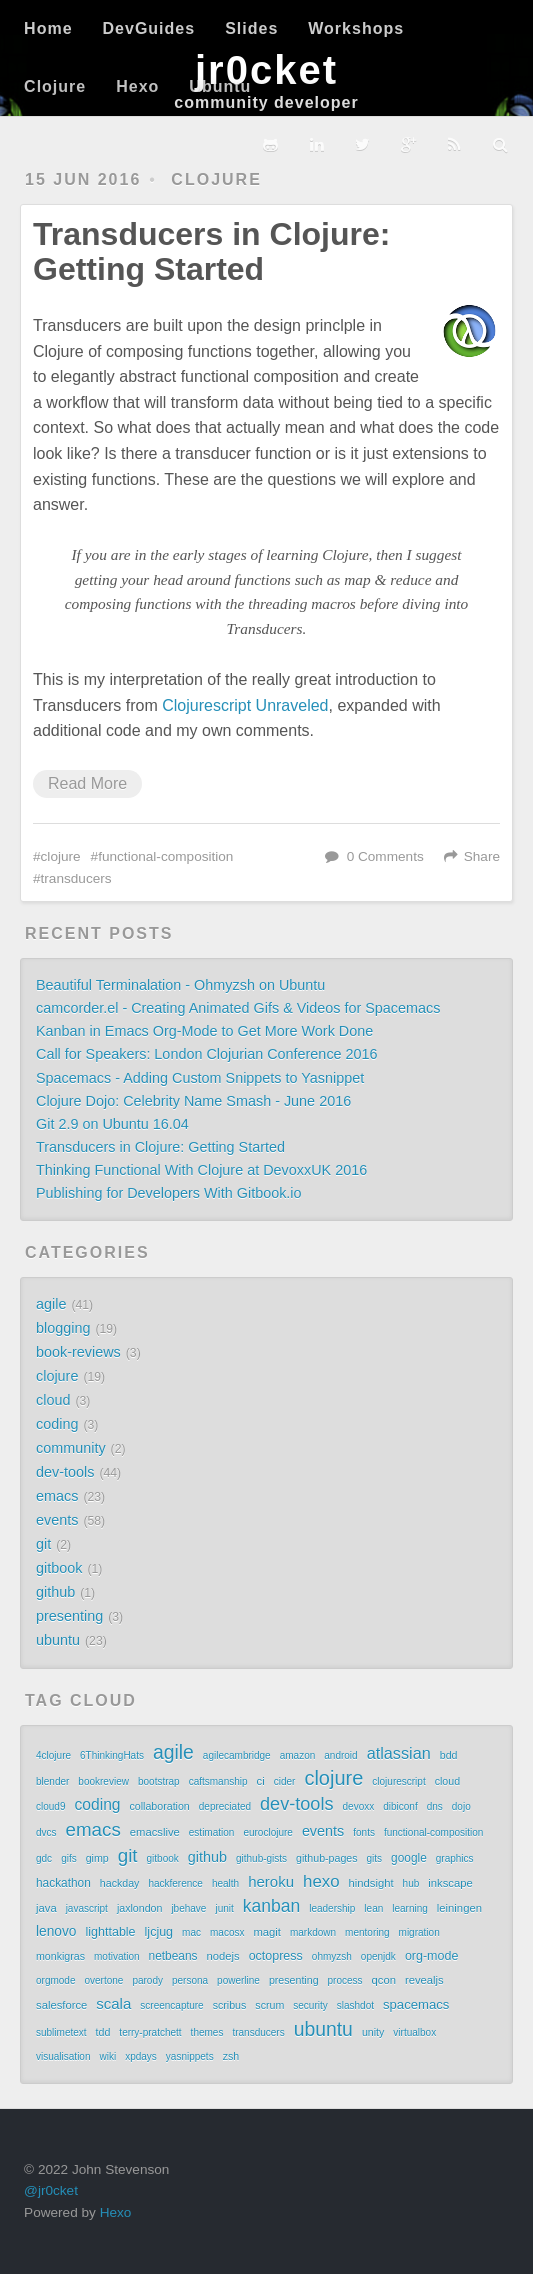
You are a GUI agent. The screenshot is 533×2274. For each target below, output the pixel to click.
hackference (175, 1883)
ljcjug (159, 1932)
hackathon (63, 1883)
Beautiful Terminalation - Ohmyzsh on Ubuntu (180, 985)
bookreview (103, 1781)
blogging (63, 1328)
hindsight (371, 1883)
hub (411, 1883)
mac (191, 1932)
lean (373, 1908)
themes (207, 2032)
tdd (103, 2032)
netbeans (173, 1956)
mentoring (367, 1932)
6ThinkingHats (112, 1755)
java (46, 1908)
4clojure (53, 1755)
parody (147, 1980)
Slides (251, 28)
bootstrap (159, 1781)
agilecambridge (237, 1755)
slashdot (355, 2005)
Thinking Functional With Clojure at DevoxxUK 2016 (201, 1170)
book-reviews (78, 1352)
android (340, 1755)
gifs (69, 1858)
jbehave (188, 1908)
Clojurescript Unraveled (245, 705)
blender (52, 1781)
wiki (107, 2056)
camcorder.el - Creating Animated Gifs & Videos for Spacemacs (238, 1008)
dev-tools (65, 1472)
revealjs (424, 1980)
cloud (53, 1400)
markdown (313, 1932)
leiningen (459, 1908)
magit (267, 1932)
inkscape (450, 1883)
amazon (298, 1755)
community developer (266, 102)
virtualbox (414, 2032)
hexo (321, 1881)
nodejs (222, 1956)
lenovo (56, 1931)
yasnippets (190, 2056)
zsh (231, 2056)
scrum (269, 2005)
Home (48, 28)
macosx (227, 1932)
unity (373, 2032)
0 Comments (385, 856)
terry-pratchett (150, 2032)
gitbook (59, 1568)
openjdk (378, 1956)
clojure (216, 179)
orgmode (55, 1980)
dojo (461, 1806)
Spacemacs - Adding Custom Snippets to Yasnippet (200, 1078)
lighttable (111, 1932)
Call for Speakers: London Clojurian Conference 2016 (207, 1054)
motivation (117, 1956)
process (345, 1980)
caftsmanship (218, 1781)
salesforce (61, 2005)
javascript (87, 1908)
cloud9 (50, 1806)
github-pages (326, 1858)
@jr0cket (51, 2190)
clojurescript (398, 1781)
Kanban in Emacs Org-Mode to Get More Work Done (204, 1031)
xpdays (141, 2056)
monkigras (60, 1956)
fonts (364, 1832)
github (55, 1592)
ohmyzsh (332, 1956)
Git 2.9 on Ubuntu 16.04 (112, 1124)
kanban (271, 1906)
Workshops (356, 28)
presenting (69, 1616)
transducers (76, 878)
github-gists (261, 1858)
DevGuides (149, 28)
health (225, 1883)
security (310, 2005)
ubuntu (58, 1640)
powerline (238, 1980)
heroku (271, 1881)
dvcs (46, 1832)
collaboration (160, 1806)
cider (285, 1781)
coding (57, 1424)
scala (113, 2003)
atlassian (399, 1753)
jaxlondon (140, 1908)
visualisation (63, 2056)
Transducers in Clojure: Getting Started (211, 251)
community (71, 1448)
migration (419, 1932)
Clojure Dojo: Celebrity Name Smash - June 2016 (193, 1101)
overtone (103, 1980)
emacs (57, 1496)
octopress (276, 1956)
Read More (87, 783)
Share (482, 856)
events (57, 1520)
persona (190, 1980)
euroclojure (267, 1832)
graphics (455, 1858)
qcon (384, 1980)
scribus (230, 2005)
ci (261, 1781)
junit (224, 1908)
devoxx (359, 1806)
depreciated (225, 1806)
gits (375, 1858)
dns (435, 1806)
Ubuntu (220, 86)
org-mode (432, 1956)
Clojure (55, 86)
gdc (44, 1858)
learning (410, 1908)
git (43, 1544)
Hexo (137, 86)
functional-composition (165, 856)
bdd (449, 1755)
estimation (212, 1832)
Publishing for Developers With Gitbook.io (169, 1193)
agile (51, 1304)
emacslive (155, 1832)
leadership (332, 1908)
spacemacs (416, 2004)
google (409, 1858)
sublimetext (61, 2032)
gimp (97, 1858)
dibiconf (400, 1806)
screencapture (171, 2005)
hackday (120, 1883)
